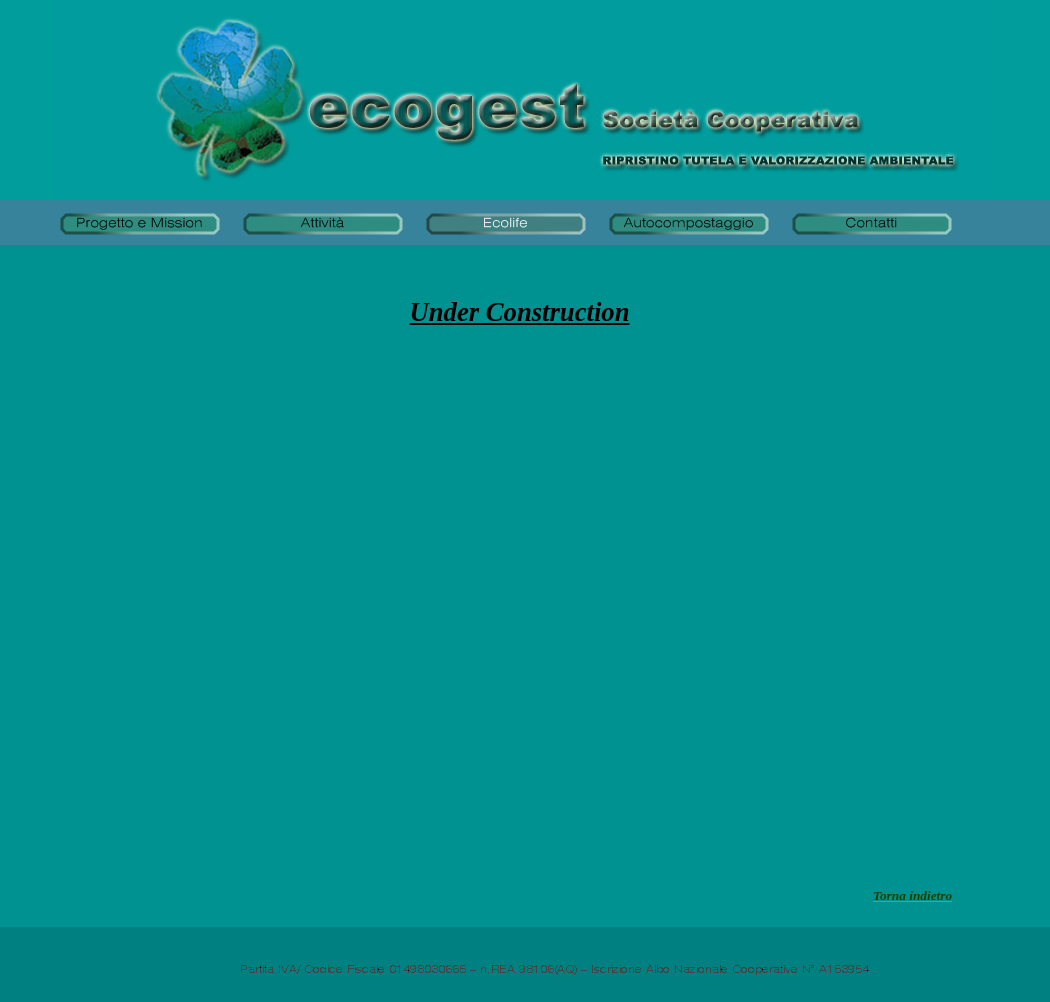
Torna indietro (912, 895)
